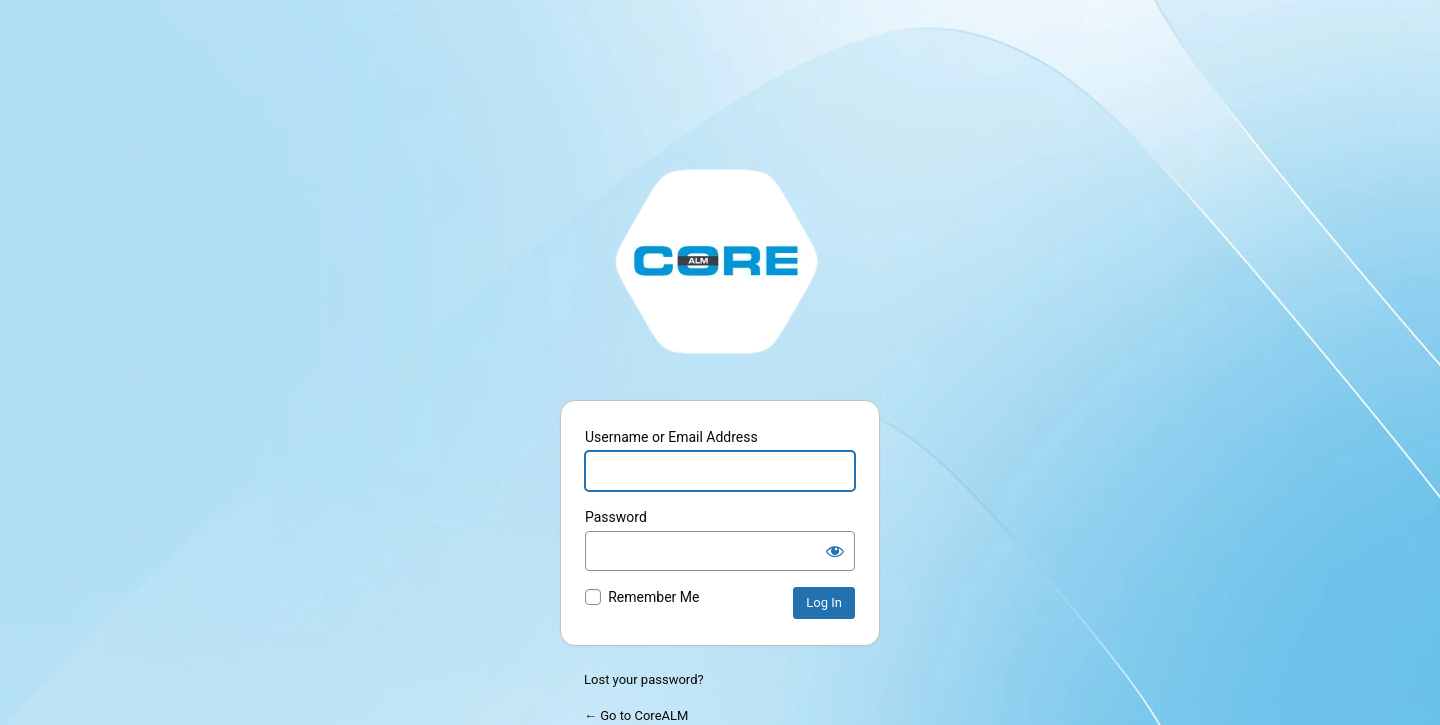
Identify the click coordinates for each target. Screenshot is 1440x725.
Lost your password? (644, 679)
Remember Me (653, 597)
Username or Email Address (671, 437)
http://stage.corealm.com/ (720, 260)
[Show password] (835, 551)
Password (616, 517)
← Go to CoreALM (636, 715)
